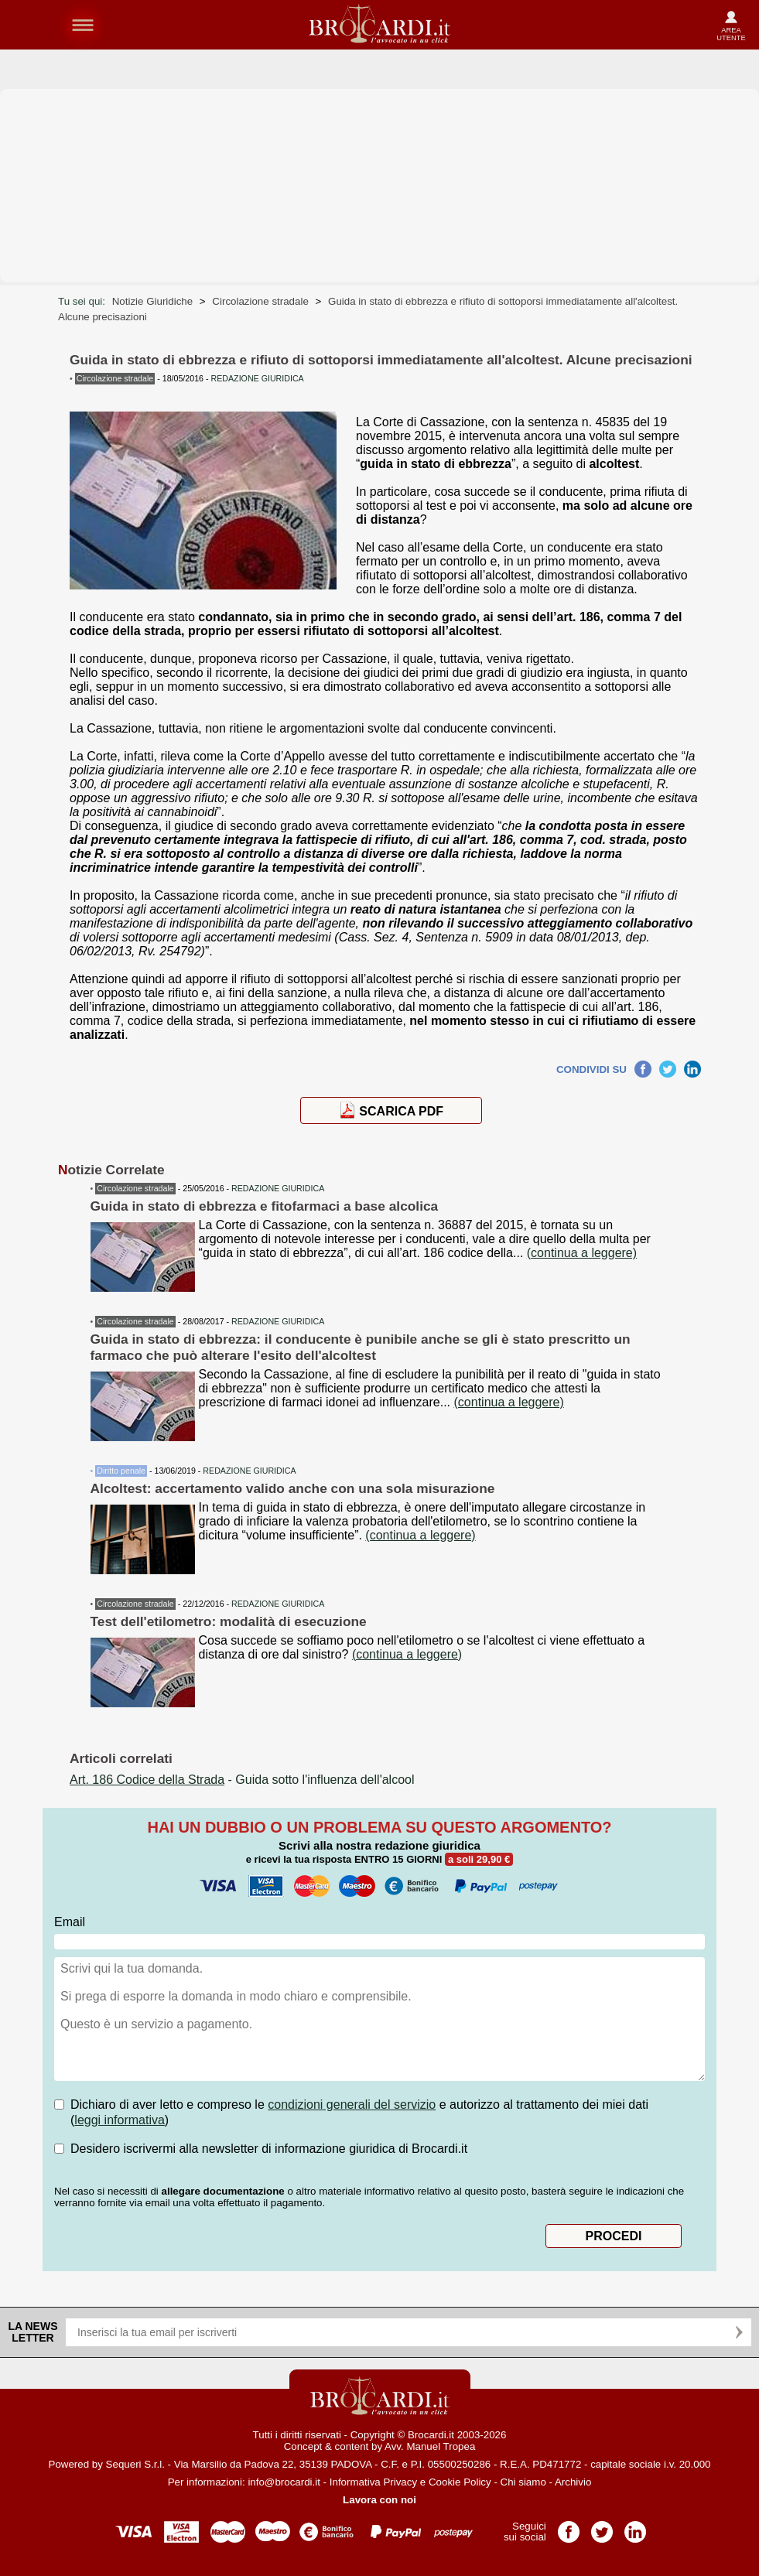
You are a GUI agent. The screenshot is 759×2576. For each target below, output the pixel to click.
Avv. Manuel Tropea (430, 2446)
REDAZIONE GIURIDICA (277, 1188)
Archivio (573, 2482)
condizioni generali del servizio (352, 2104)
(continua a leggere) (582, 1252)
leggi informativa (119, 2120)
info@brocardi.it (284, 2482)
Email (69, 1922)
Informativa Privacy (373, 2482)
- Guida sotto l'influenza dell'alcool (242, 1779)
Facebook (642, 1067)
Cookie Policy (460, 2482)
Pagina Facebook (569, 2527)
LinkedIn (692, 1067)
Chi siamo (523, 2482)
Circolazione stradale (260, 301)
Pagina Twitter (602, 2527)
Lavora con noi (379, 2500)
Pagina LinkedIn (635, 2527)
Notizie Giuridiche (152, 301)
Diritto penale (121, 1470)
